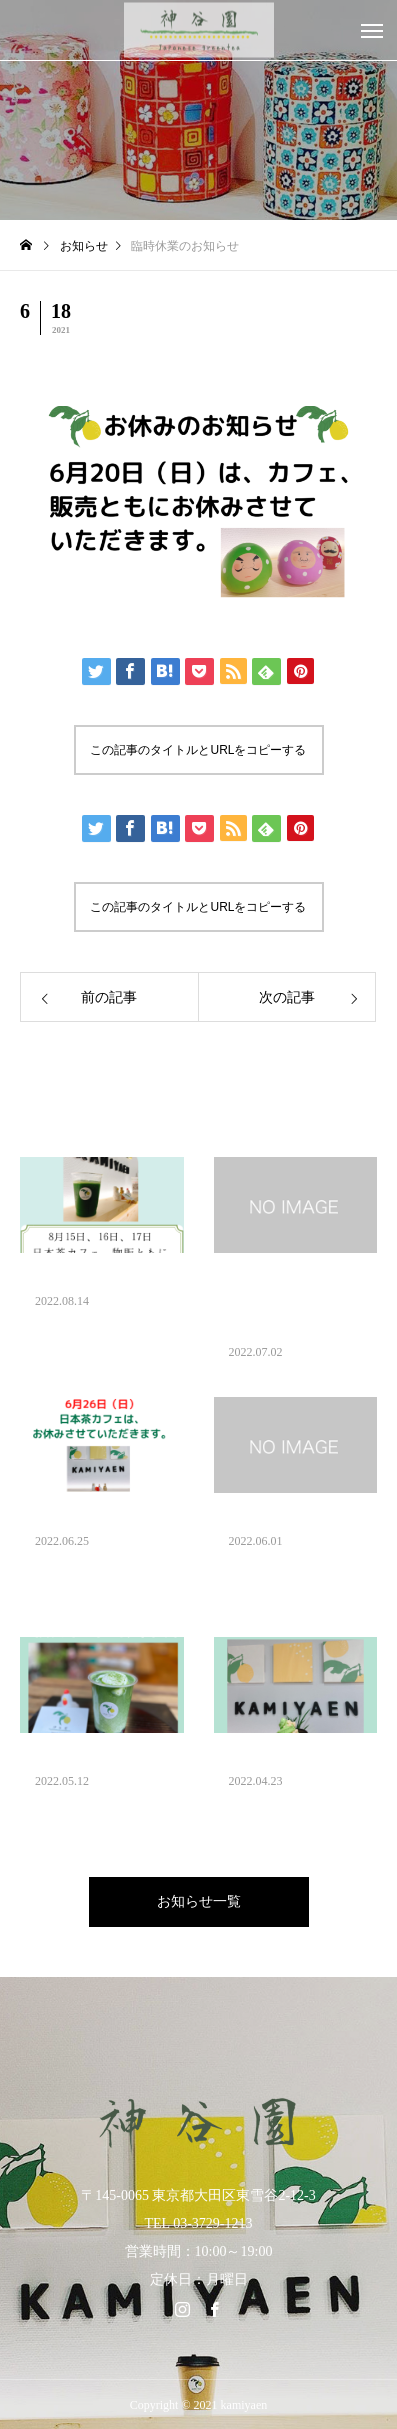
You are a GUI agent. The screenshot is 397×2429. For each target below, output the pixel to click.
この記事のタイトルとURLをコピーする (198, 750)
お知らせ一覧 (199, 1901)
